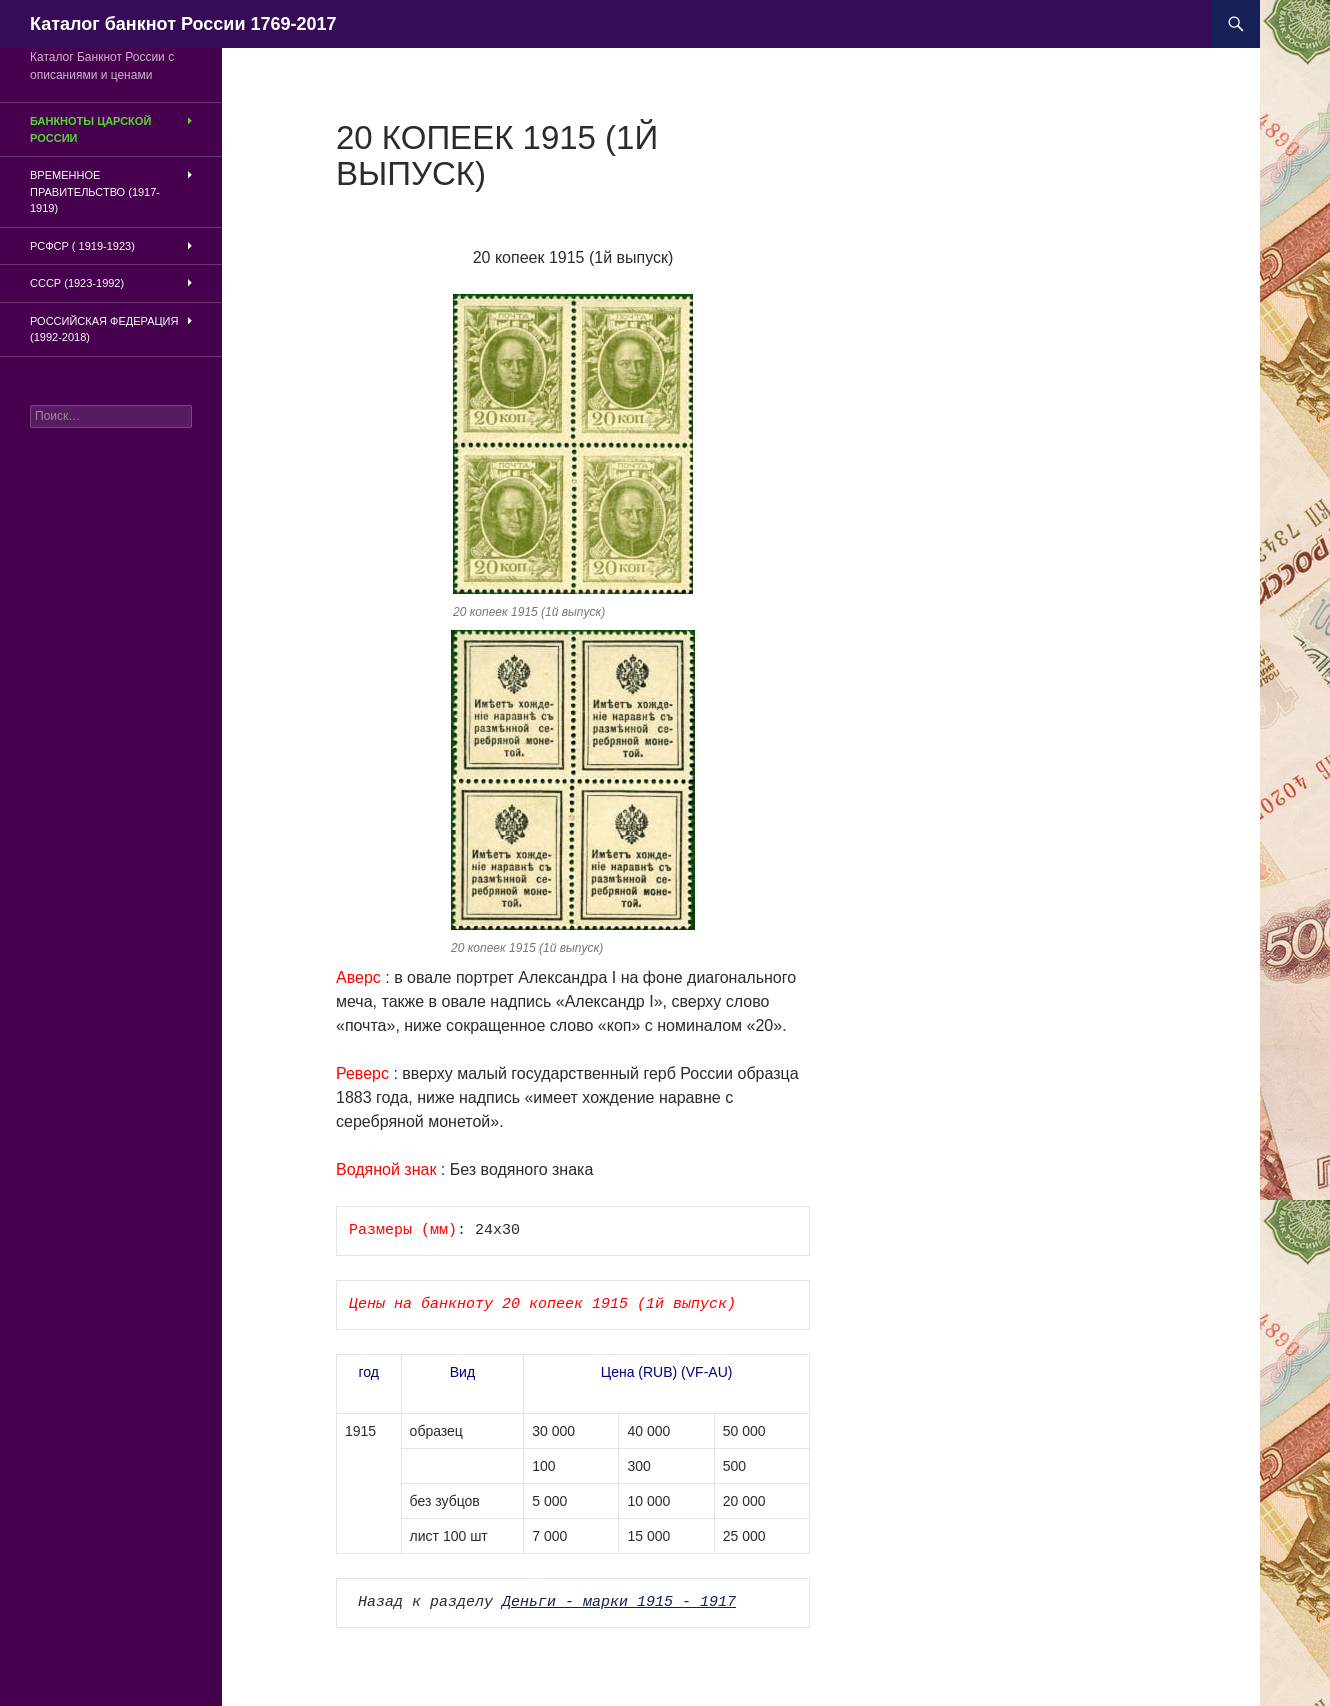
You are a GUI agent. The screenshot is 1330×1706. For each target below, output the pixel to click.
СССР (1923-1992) (77, 283)
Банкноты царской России (90, 129)
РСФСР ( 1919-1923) (82, 246)
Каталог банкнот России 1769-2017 (183, 24)
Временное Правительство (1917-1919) (95, 191)
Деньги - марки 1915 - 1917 (619, 1603)
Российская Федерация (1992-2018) (104, 329)
